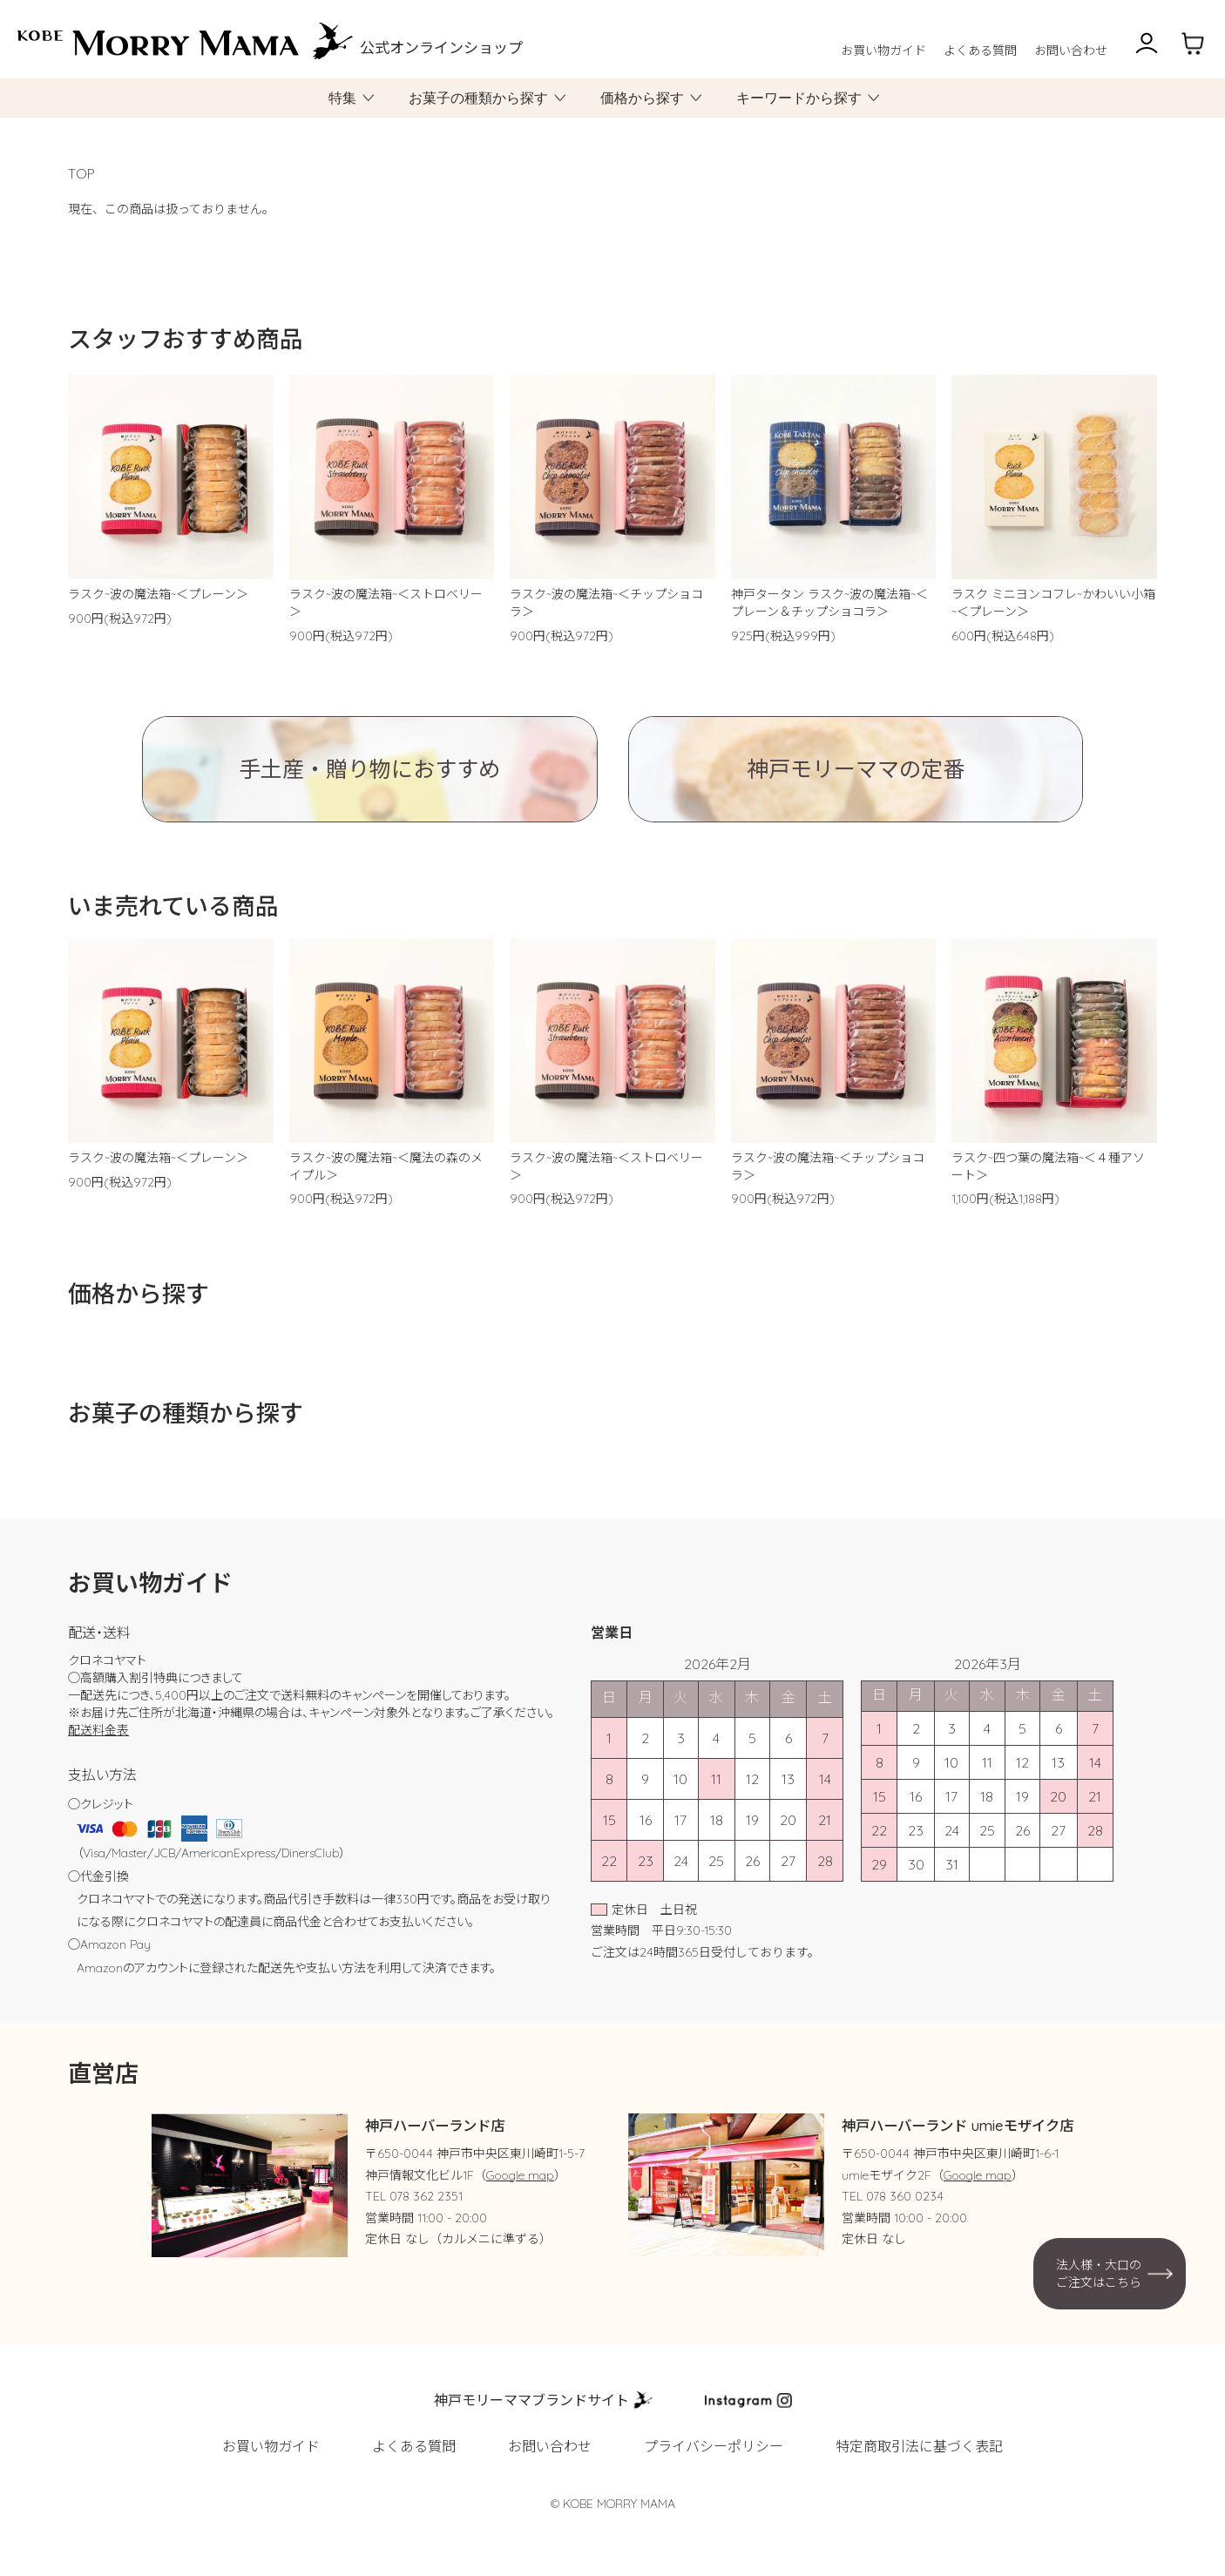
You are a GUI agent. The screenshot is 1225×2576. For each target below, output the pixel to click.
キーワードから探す (799, 98)
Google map (520, 2175)
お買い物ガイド (883, 50)
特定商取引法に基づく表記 (919, 2446)
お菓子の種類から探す (478, 98)
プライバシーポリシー (713, 2446)
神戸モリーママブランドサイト (531, 2400)
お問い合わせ (1070, 50)
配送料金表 (98, 1730)
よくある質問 (980, 50)
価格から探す (642, 98)
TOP (81, 173)
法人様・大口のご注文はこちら (1098, 2273)
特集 (342, 98)
